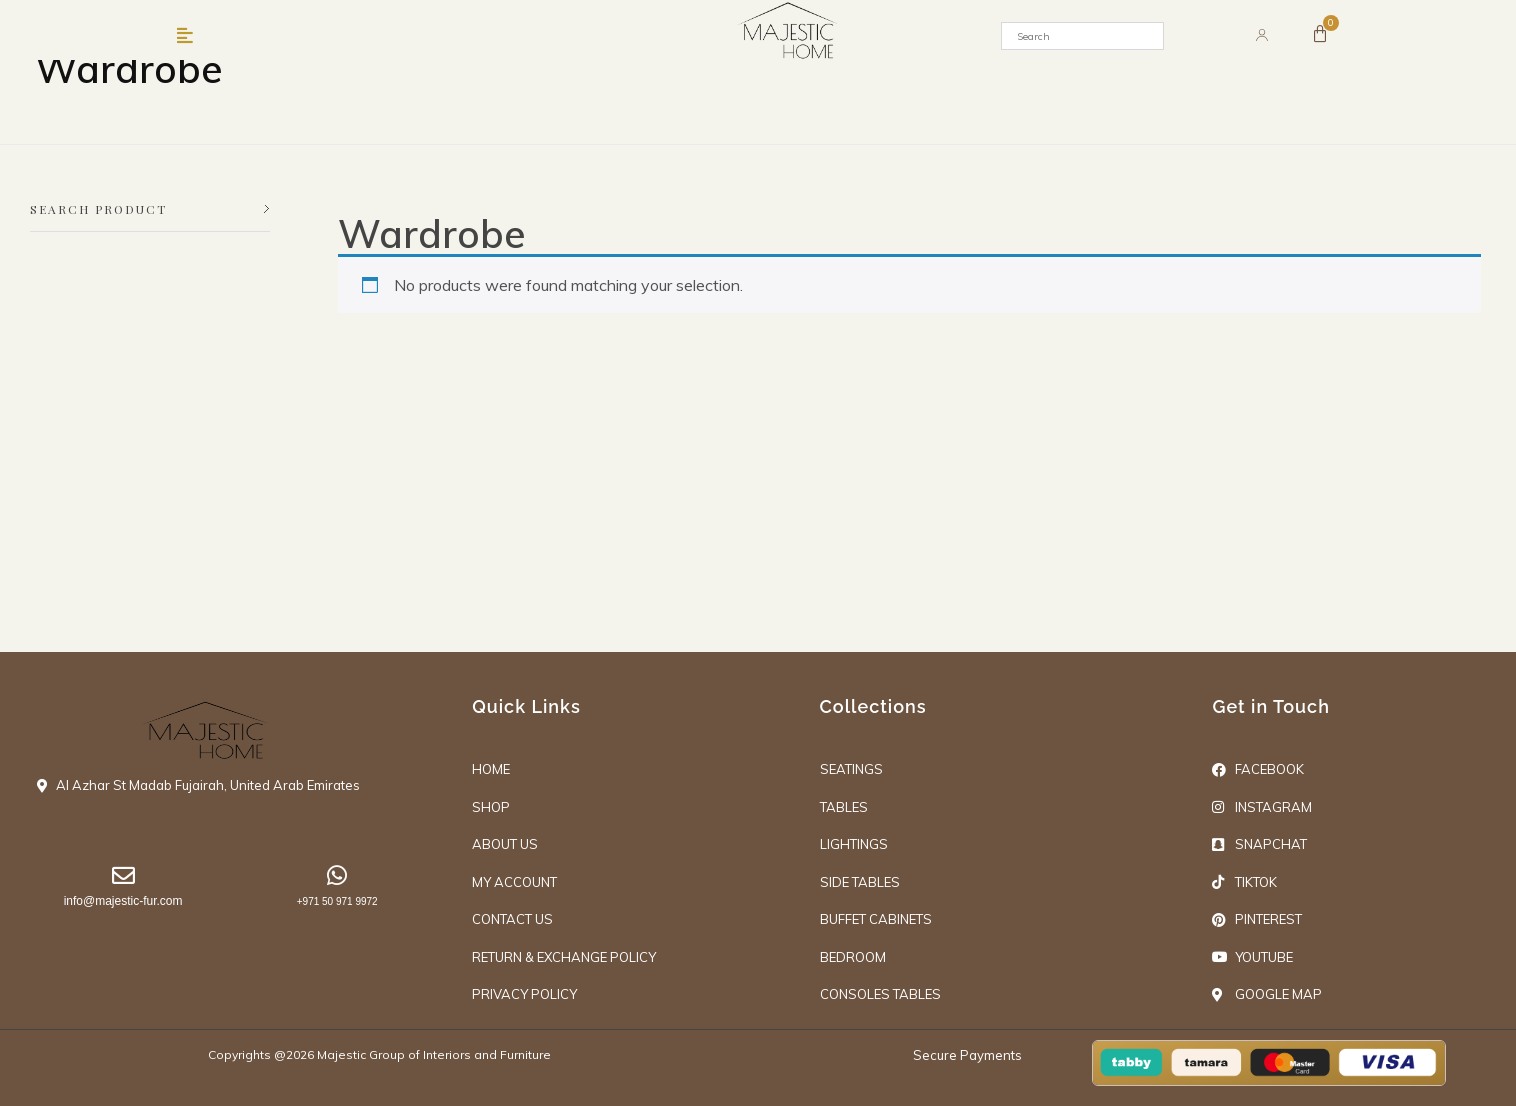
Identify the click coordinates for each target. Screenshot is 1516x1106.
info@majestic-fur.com (123, 901)
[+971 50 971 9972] (337, 875)
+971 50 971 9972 (337, 901)
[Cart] (1320, 34)
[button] (185, 36)
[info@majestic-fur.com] (123, 875)
